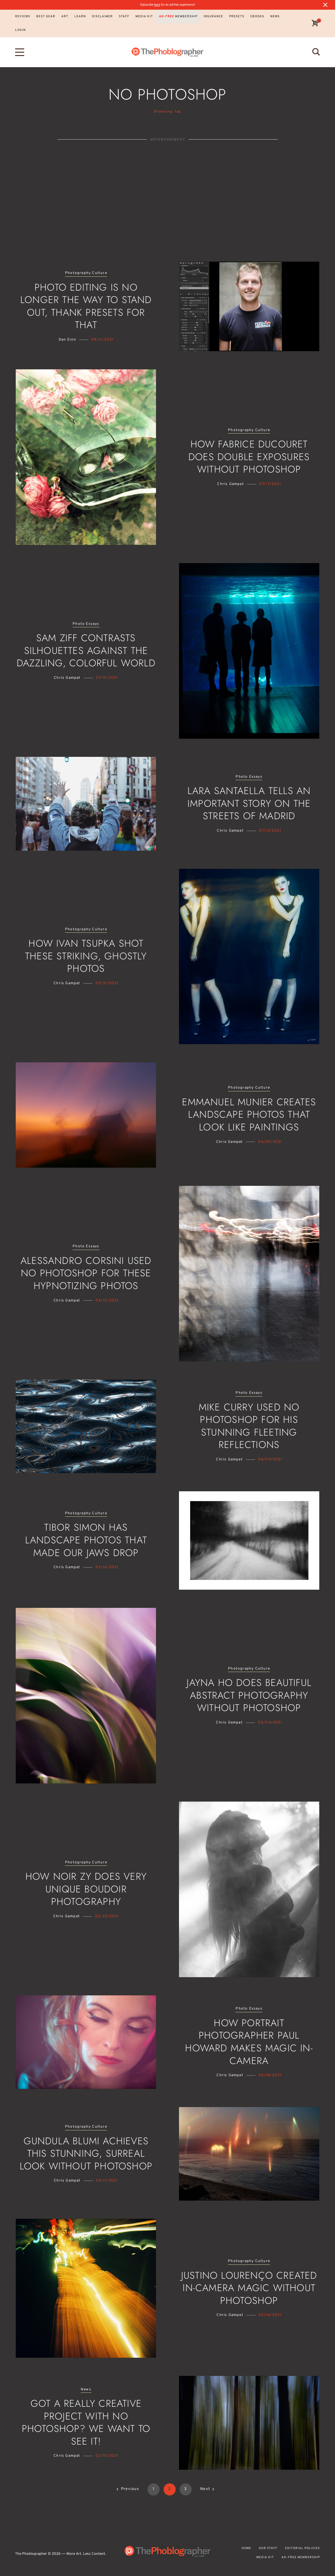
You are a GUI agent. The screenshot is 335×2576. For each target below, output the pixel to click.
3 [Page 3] (185, 2489)
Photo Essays (86, 624)
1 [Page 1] (153, 2489)
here (157, 4)
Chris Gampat (230, 484)
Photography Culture (86, 273)
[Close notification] (325, 4)
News (86, 2389)
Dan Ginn (67, 339)
